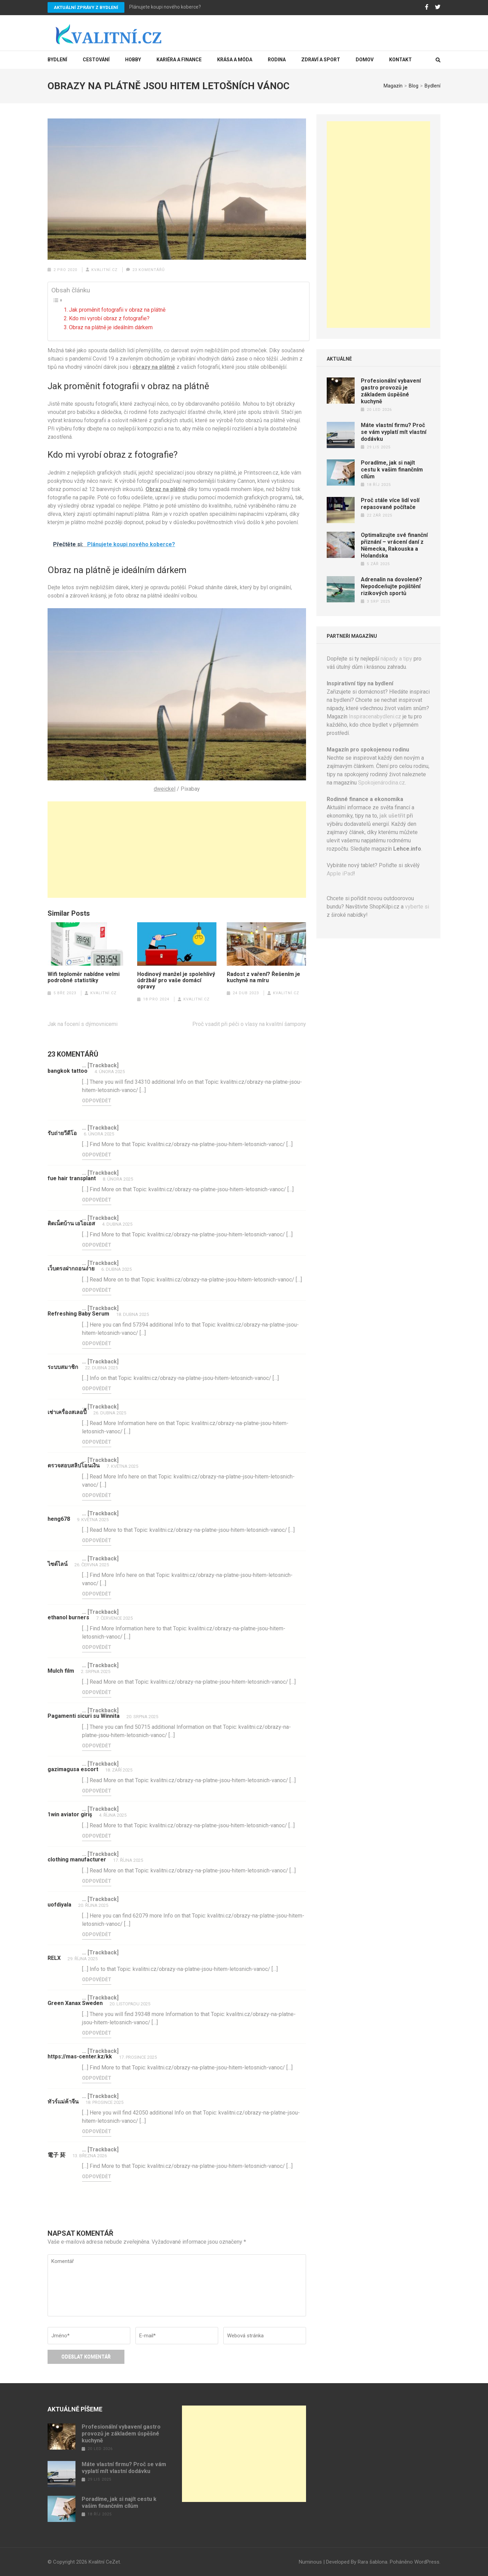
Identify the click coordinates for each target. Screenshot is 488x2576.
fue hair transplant (72, 1178)
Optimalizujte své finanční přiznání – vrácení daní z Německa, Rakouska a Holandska (394, 545)
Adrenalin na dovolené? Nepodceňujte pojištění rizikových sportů (391, 586)
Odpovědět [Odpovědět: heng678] (96, 1540)
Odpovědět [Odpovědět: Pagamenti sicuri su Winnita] (96, 1745)
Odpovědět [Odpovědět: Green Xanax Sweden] (96, 2033)
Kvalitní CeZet (104, 2562)
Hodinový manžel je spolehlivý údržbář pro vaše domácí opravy (176, 980)
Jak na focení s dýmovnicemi (83, 1024)
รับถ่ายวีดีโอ (62, 1133)
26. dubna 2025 (109, 1412)
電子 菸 (56, 2155)
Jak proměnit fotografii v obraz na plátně (117, 310)
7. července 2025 (114, 1618)
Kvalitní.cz (104, 270)
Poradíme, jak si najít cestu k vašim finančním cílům (392, 469)
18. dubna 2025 (132, 1314)
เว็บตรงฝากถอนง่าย (71, 1268)
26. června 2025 (91, 1564)
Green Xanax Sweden (75, 2003)
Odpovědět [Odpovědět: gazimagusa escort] (96, 1791)
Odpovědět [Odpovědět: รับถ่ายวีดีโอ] (96, 1154)
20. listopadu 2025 (130, 2003)
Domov (365, 59)
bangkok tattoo (68, 1071)
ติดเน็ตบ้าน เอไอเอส (71, 1223)
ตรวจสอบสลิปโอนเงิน (74, 1465)
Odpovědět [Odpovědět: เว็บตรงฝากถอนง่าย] (96, 1290)
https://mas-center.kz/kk (80, 2056)
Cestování (96, 59)
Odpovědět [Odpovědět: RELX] (96, 1979)
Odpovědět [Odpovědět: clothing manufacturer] (96, 1881)
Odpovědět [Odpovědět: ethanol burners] (96, 1647)
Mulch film (61, 1671)
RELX (54, 1958)
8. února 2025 (118, 1179)
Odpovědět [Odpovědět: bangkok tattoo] (96, 1100)
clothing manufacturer (77, 1859)
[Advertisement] (177, 849)
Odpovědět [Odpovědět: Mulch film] (96, 1692)
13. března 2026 (89, 2155)
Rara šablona (372, 2562)
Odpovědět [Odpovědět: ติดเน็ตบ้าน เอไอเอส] (96, 1245)
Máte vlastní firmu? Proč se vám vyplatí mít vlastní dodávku (393, 432)
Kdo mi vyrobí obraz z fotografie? (109, 318)
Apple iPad (340, 873)
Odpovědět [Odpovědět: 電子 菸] (96, 2176)
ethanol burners (68, 1617)
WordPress (426, 2562)
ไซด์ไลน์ (58, 1564)
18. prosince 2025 (104, 2102)
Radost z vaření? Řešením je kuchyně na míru (263, 977)
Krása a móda (234, 59)
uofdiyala (59, 1904)
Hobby (133, 59)
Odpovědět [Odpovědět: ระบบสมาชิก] (96, 1388)
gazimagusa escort (73, 1769)
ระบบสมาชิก (63, 1367)
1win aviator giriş (70, 1814)
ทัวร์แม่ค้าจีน (63, 2101)
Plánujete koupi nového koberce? (165, 7)
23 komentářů (148, 270)
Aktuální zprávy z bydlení (86, 7)
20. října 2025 (93, 1905)
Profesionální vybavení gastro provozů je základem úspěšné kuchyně (391, 391)
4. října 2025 (112, 1815)
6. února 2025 (99, 1133)
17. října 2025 (128, 1860)
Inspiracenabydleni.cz (375, 716)
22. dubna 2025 (101, 1367)
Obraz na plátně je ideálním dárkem (111, 327)
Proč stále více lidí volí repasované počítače (390, 503)
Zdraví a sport (320, 59)
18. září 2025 (118, 1770)
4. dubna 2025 (117, 1224)
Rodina (277, 59)
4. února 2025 (109, 1071)
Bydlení (57, 59)
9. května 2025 (93, 1519)
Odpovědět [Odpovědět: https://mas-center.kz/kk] (96, 2078)
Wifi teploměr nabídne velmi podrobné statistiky (84, 977)
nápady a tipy (396, 658)
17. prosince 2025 (138, 2057)
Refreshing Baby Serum (78, 1313)
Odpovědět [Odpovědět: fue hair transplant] (96, 1200)
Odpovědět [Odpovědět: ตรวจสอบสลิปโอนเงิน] (96, 1495)
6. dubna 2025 (116, 1269)
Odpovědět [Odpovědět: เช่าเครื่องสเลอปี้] (96, 1442)
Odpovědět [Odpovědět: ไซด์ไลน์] (96, 1594)
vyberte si (417, 906)
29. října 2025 (83, 1958)
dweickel (164, 789)
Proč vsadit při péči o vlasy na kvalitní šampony (249, 1024)
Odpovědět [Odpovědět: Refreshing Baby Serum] (96, 1343)
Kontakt (400, 59)
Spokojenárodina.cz (381, 782)
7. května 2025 (122, 1466)
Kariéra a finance (179, 59)
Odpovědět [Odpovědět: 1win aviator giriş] (96, 1836)
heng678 (59, 1519)
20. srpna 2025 (142, 1716)
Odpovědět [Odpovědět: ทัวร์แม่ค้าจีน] (96, 2131)
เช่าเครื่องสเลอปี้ (67, 1412)
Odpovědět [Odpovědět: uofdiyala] (96, 1934)
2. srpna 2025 (95, 1671)
